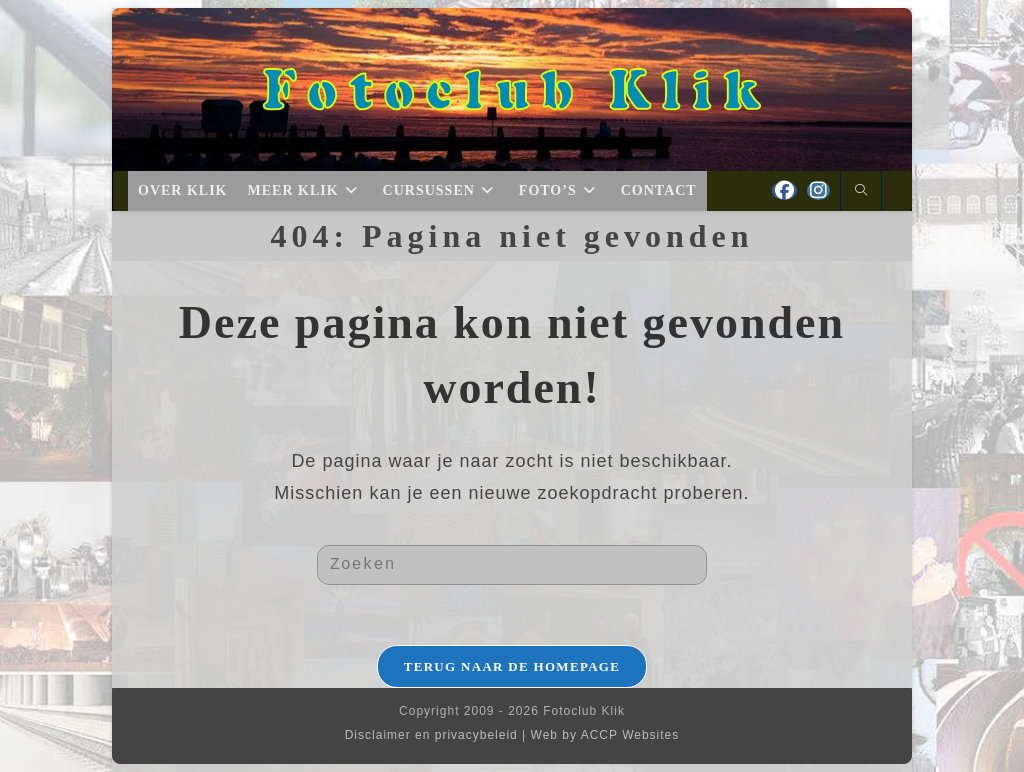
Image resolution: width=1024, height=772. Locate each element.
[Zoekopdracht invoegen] (512, 565)
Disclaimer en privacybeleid (431, 735)
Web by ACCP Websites (605, 735)
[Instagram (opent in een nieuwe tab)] (818, 190)
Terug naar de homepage (512, 666)
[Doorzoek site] (861, 192)
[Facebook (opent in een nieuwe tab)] (784, 190)
